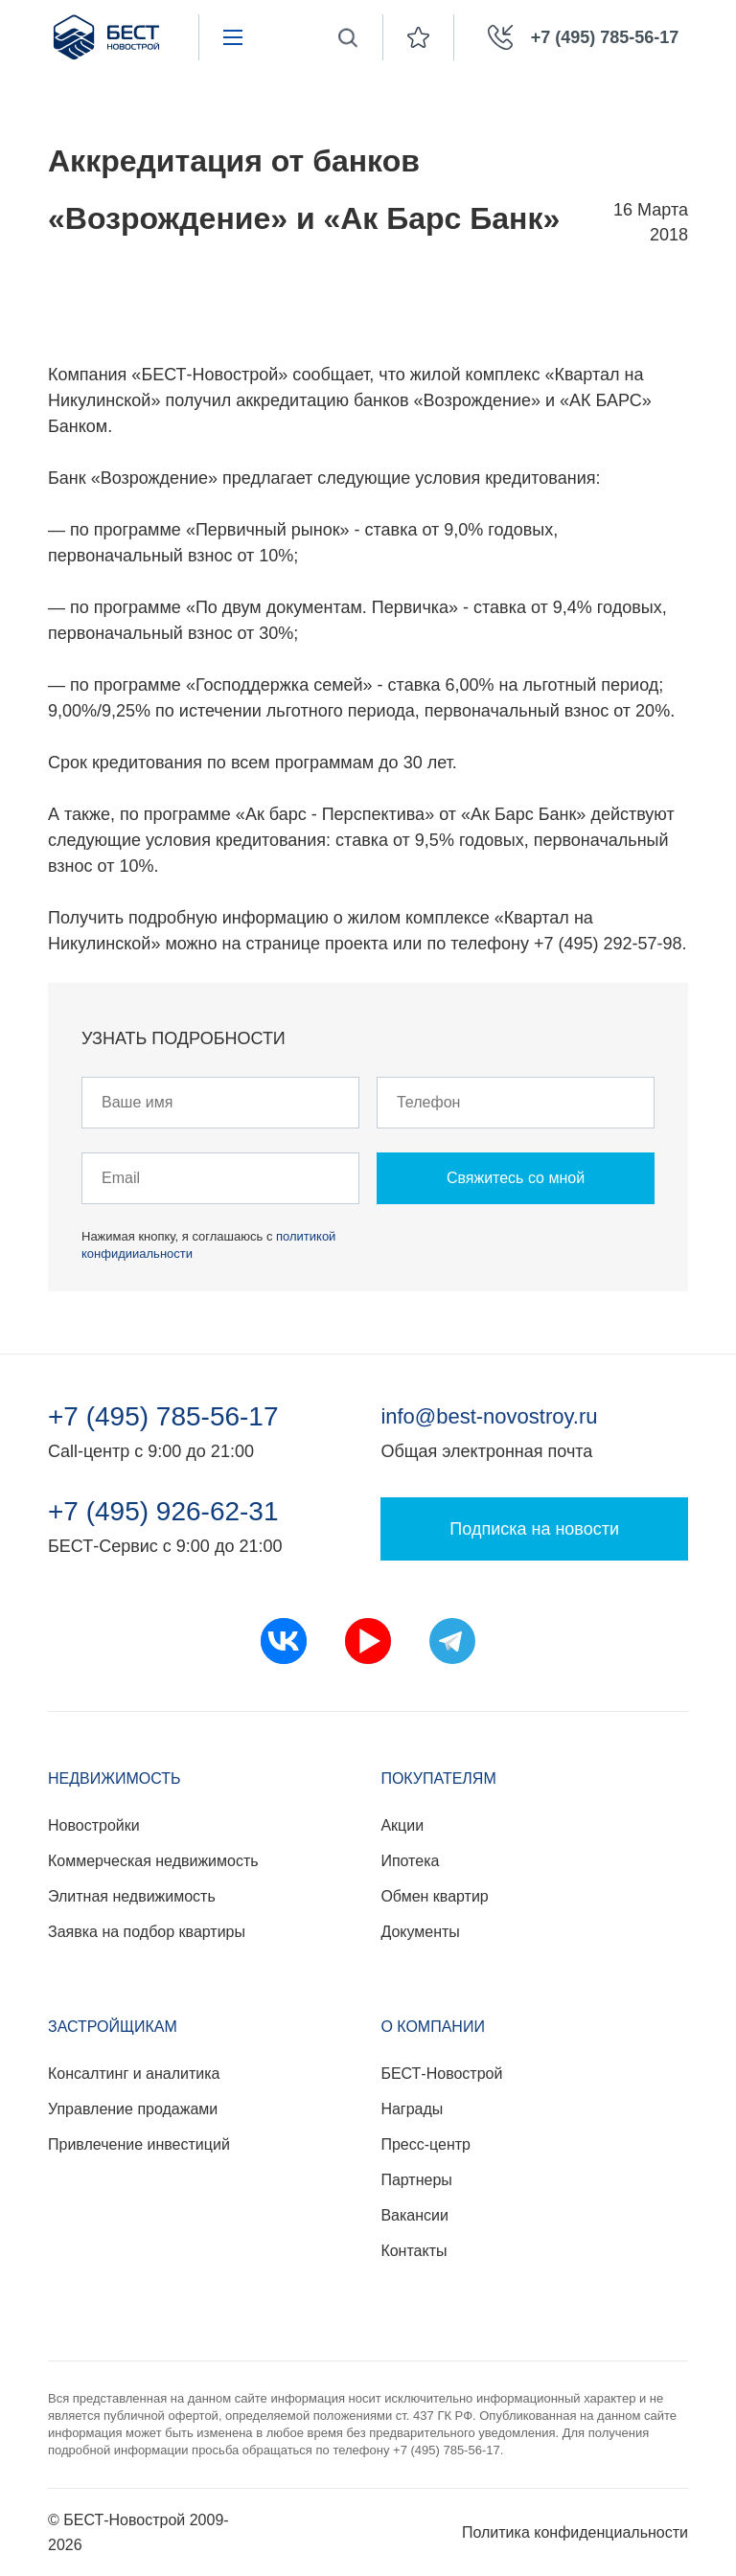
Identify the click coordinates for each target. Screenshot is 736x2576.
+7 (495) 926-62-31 (163, 1511)
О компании (432, 2026)
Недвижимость (114, 1778)
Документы (419, 1932)
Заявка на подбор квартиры (146, 1932)
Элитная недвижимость (132, 1896)
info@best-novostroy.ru (488, 1416)
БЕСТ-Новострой (441, 2073)
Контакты (413, 2251)
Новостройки (94, 1825)
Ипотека (409, 1861)
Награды (411, 2109)
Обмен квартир (434, 1896)
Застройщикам (112, 2026)
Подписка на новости (534, 1529)
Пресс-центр (425, 2144)
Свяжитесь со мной (516, 1178)
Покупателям (437, 1778)
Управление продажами (133, 2109)
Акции (402, 1825)
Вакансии (414, 2215)
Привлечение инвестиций (139, 2144)
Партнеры (415, 2180)
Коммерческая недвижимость (153, 1861)
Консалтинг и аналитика (133, 2073)
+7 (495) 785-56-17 (163, 1416)
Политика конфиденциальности (575, 2532)
